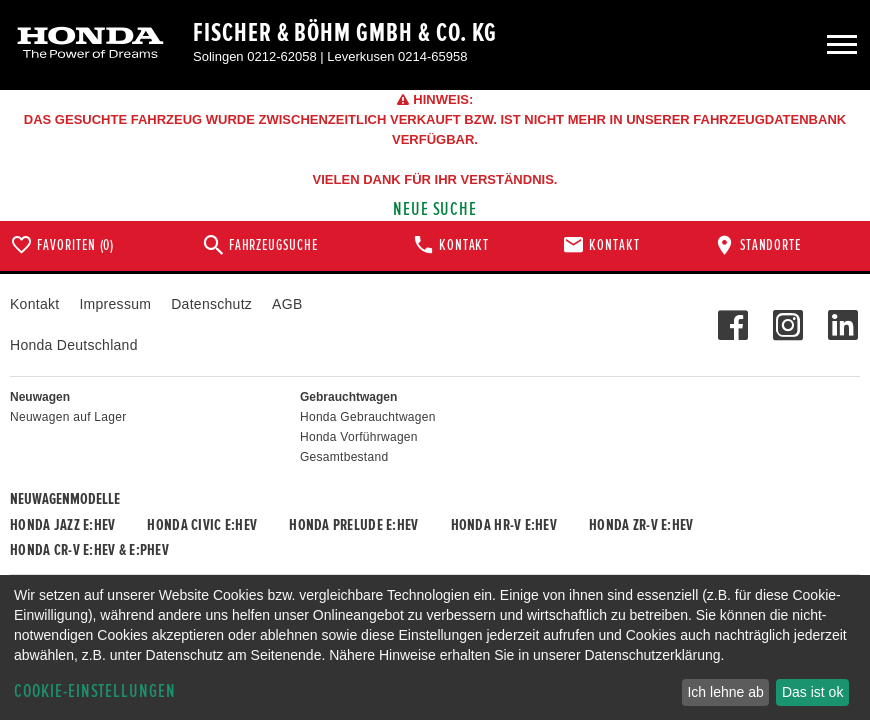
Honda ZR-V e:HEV (641, 525)
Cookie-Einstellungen (95, 691)
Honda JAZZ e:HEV (62, 525)
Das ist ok (812, 692)
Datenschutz (211, 304)
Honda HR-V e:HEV (504, 525)
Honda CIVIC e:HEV (202, 525)
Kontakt (34, 304)
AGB (287, 304)
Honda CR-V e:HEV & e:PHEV (89, 550)
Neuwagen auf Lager (68, 417)
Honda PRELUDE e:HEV (353, 525)
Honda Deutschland (74, 345)
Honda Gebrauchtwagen (368, 417)
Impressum (115, 304)
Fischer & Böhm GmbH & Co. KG (345, 33)
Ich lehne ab (725, 692)
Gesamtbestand (344, 457)
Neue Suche (435, 209)
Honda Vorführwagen (359, 437)
